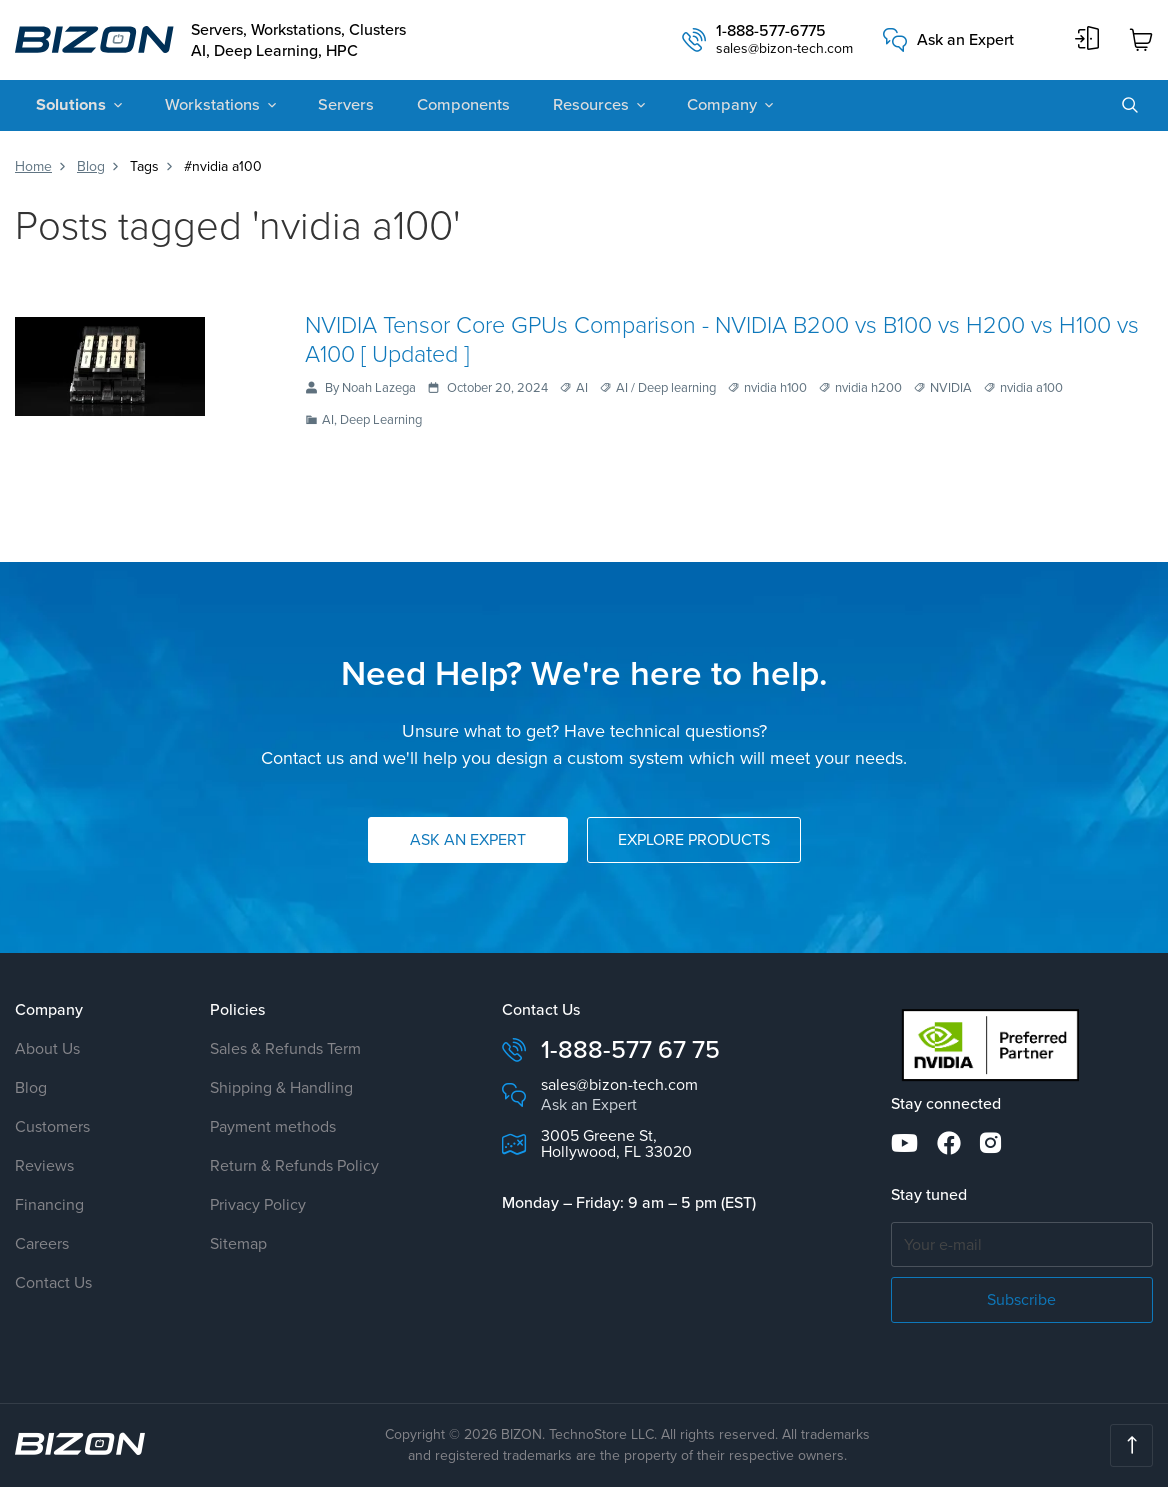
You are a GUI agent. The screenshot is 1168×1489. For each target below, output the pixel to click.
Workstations (203, 107)
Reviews (44, 1168)
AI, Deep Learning (372, 423)
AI (582, 391)
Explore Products (694, 842)
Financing (49, 1207)
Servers (330, 107)
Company (689, 107)
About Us (47, 1051)
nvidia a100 (1031, 391)
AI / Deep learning (666, 391)
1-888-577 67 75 (630, 1052)
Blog (91, 168)
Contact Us (53, 1285)
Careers (42, 1246)
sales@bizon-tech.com (784, 51)
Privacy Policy (258, 1207)
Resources (562, 107)
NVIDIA (951, 391)
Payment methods (273, 1129)
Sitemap (238, 1246)
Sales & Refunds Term (285, 1051)
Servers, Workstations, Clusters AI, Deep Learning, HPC (305, 41)
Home (33, 168)
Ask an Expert (965, 41)
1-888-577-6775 (771, 33)
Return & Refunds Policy (294, 1168)
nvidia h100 (775, 391)
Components (441, 107)
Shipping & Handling (281, 1090)
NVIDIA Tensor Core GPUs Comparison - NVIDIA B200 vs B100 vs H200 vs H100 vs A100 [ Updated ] (725, 340)
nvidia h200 (868, 391)
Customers (52, 1129)
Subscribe (1021, 1301)
